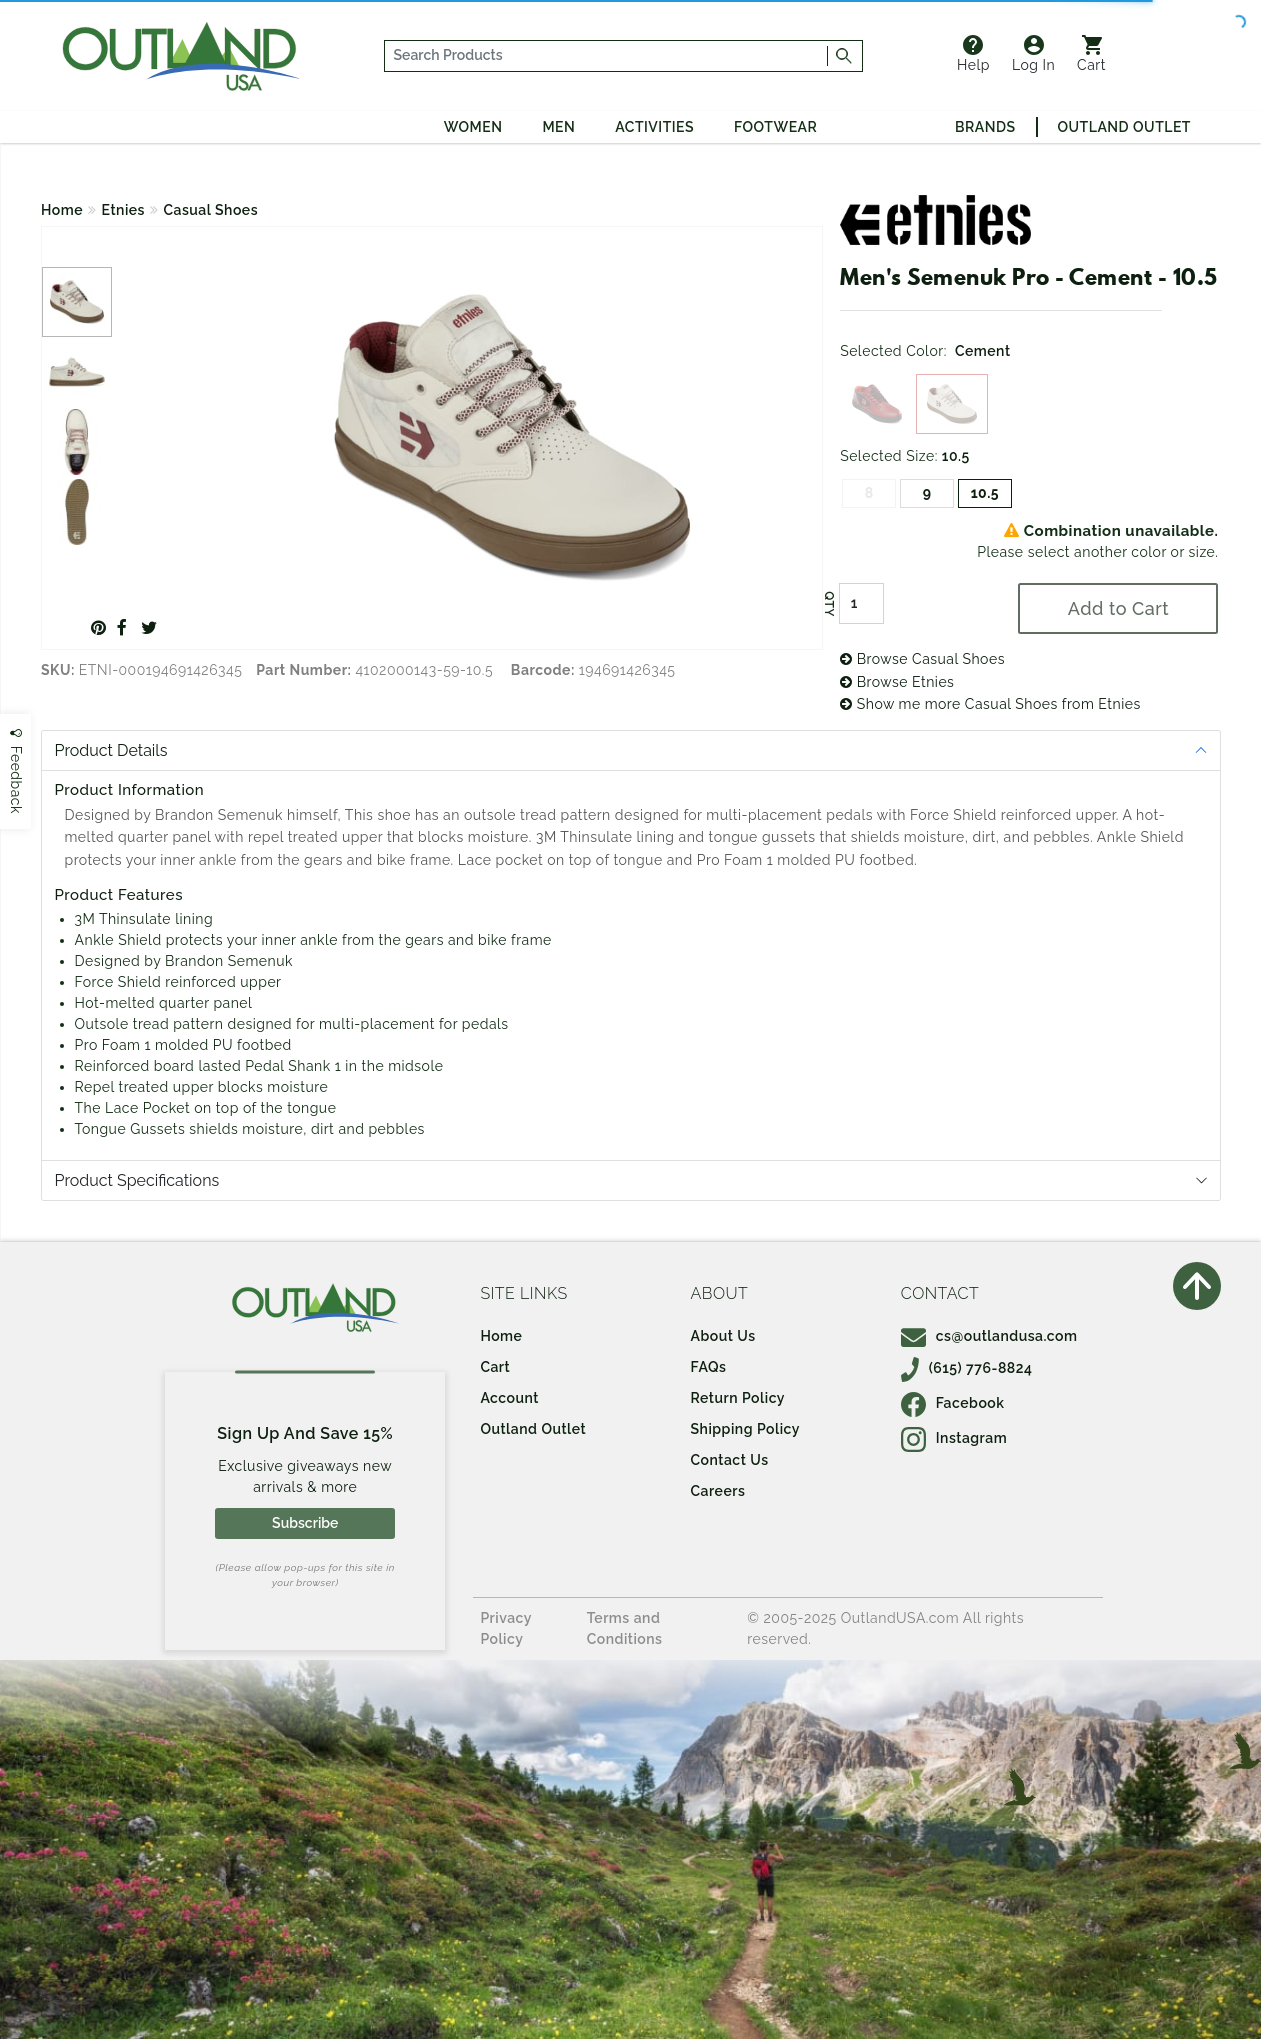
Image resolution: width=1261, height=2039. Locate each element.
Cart (1091, 54)
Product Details (111, 750)
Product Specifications (137, 1180)
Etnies (123, 210)
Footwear (775, 127)
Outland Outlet (1124, 127)
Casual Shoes (210, 210)
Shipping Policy (745, 1429)
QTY (829, 604)
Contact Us (730, 1460)
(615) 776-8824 (967, 1368)
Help (973, 54)
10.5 (985, 493)
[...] (606, 56)
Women (473, 127)
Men (558, 127)
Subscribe (305, 1523)
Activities (654, 127)
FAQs (709, 1367)
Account (509, 1398)
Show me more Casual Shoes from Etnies (990, 704)
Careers (718, 1491)
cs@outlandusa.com (989, 1336)
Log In (1033, 54)
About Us (723, 1336)
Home (62, 210)
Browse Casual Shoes (922, 659)
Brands (985, 127)
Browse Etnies (897, 682)
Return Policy (738, 1398)
